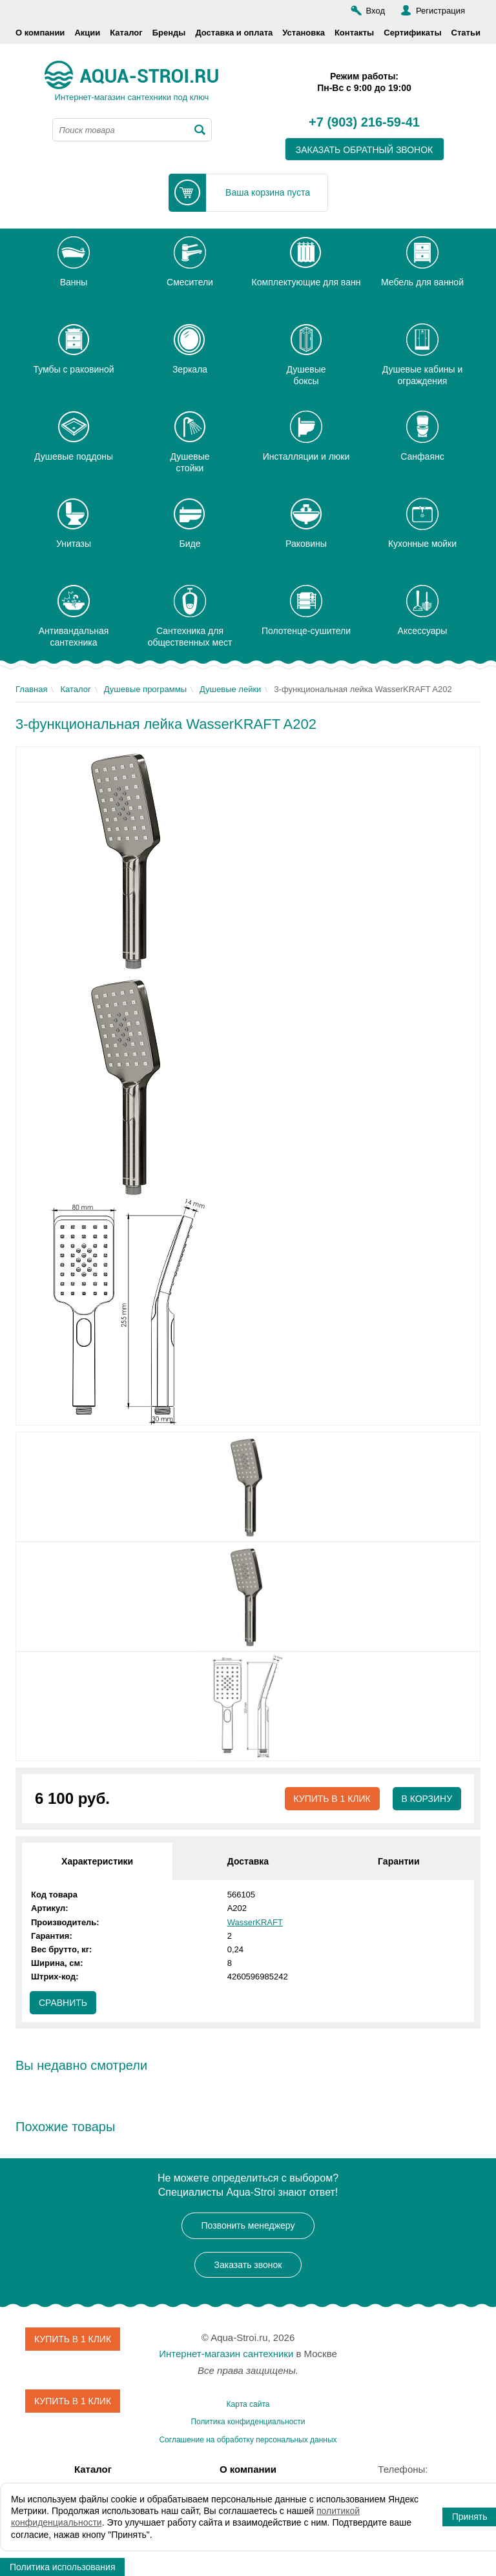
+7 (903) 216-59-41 (364, 122)
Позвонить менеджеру (248, 2226)
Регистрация (440, 10)
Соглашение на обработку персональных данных (247, 2439)
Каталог (126, 32)
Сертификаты (412, 32)
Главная (31, 689)
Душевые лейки (230, 689)
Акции (87, 32)
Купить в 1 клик (331, 1799)
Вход (375, 10)
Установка (303, 32)
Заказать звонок (248, 2265)
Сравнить (63, 2003)
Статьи (465, 32)
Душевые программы (145, 689)
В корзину (426, 1799)
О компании (40, 32)
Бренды (169, 32)
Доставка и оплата (234, 32)
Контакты (354, 32)
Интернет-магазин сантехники (226, 2353)
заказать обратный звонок (364, 150)
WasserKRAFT (255, 1922)
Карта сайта (248, 2404)
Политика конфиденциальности (248, 2421)
